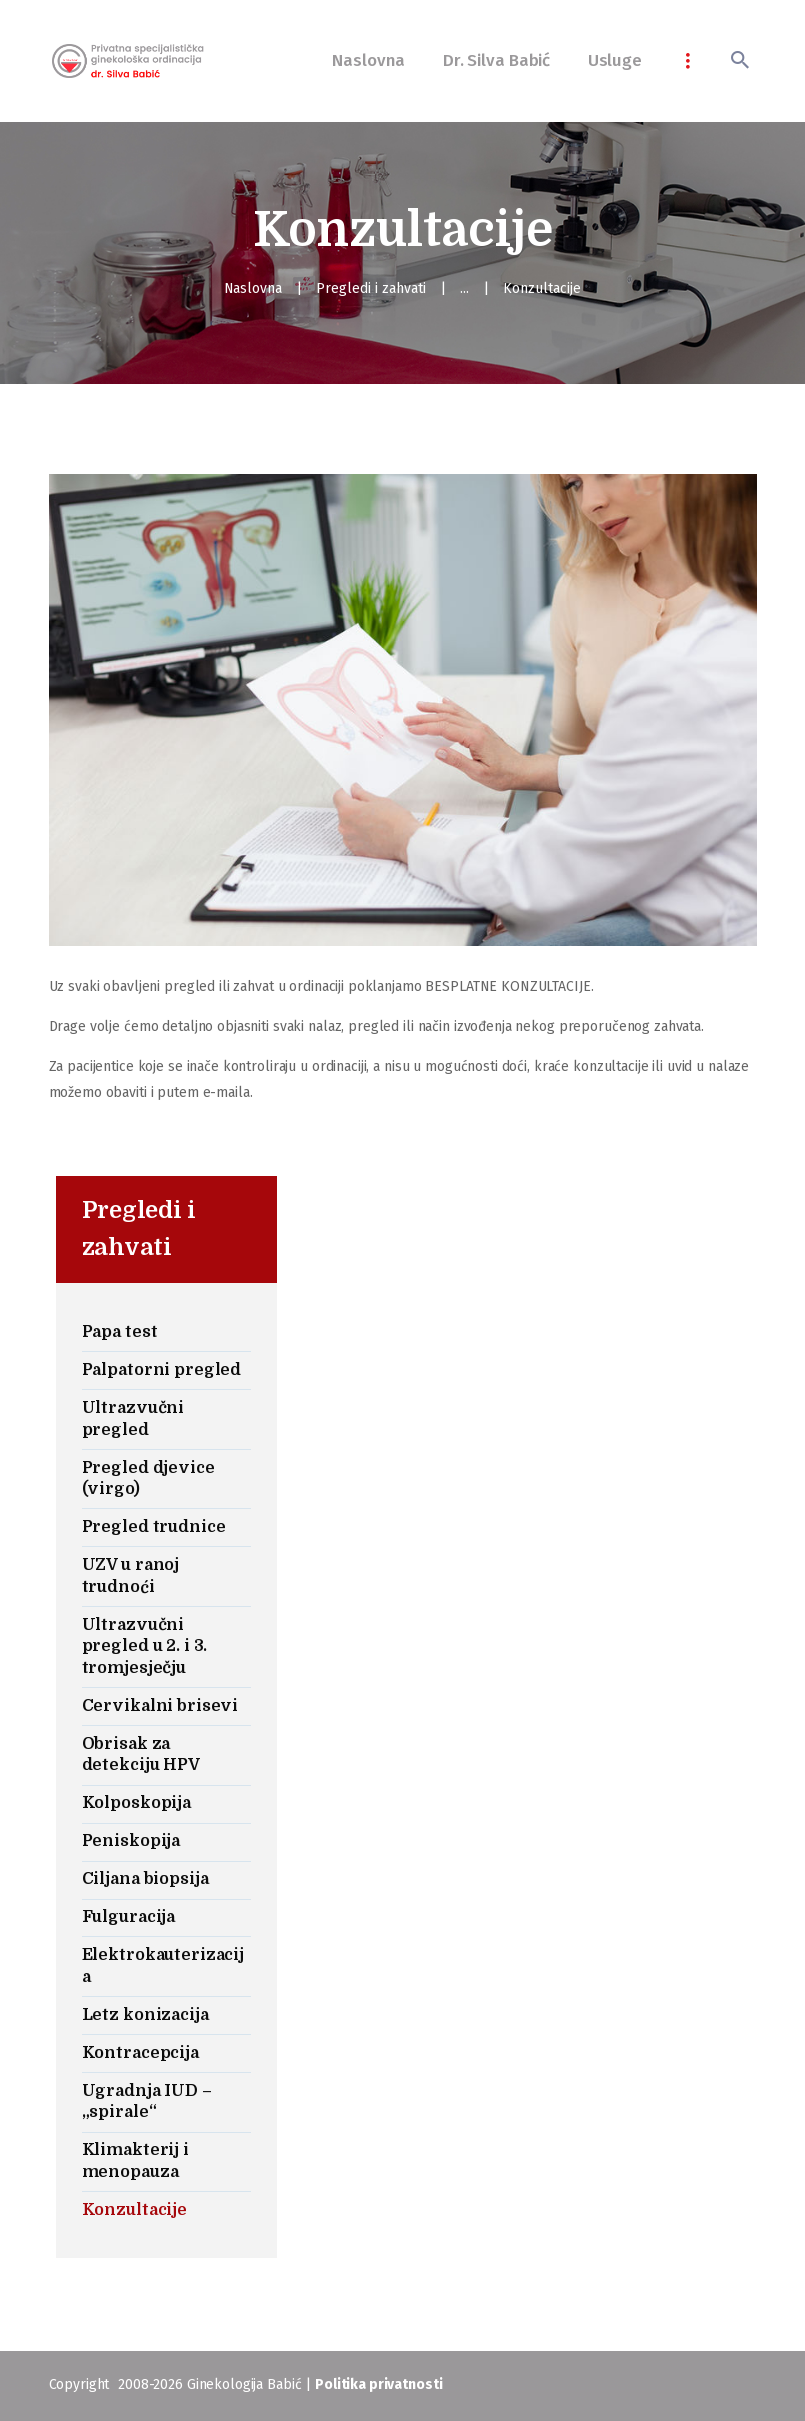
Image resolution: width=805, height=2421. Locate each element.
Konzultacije (134, 2210)
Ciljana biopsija (145, 1879)
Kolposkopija (136, 1803)
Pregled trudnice (154, 1527)
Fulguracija (129, 1917)
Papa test (120, 1332)
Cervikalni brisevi (160, 1706)
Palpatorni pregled (162, 1370)
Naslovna (253, 288)
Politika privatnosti (378, 2384)
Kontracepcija (140, 2053)
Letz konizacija (145, 2015)
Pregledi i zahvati (372, 288)
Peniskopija (131, 1841)
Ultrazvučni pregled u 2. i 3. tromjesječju (145, 1646)
